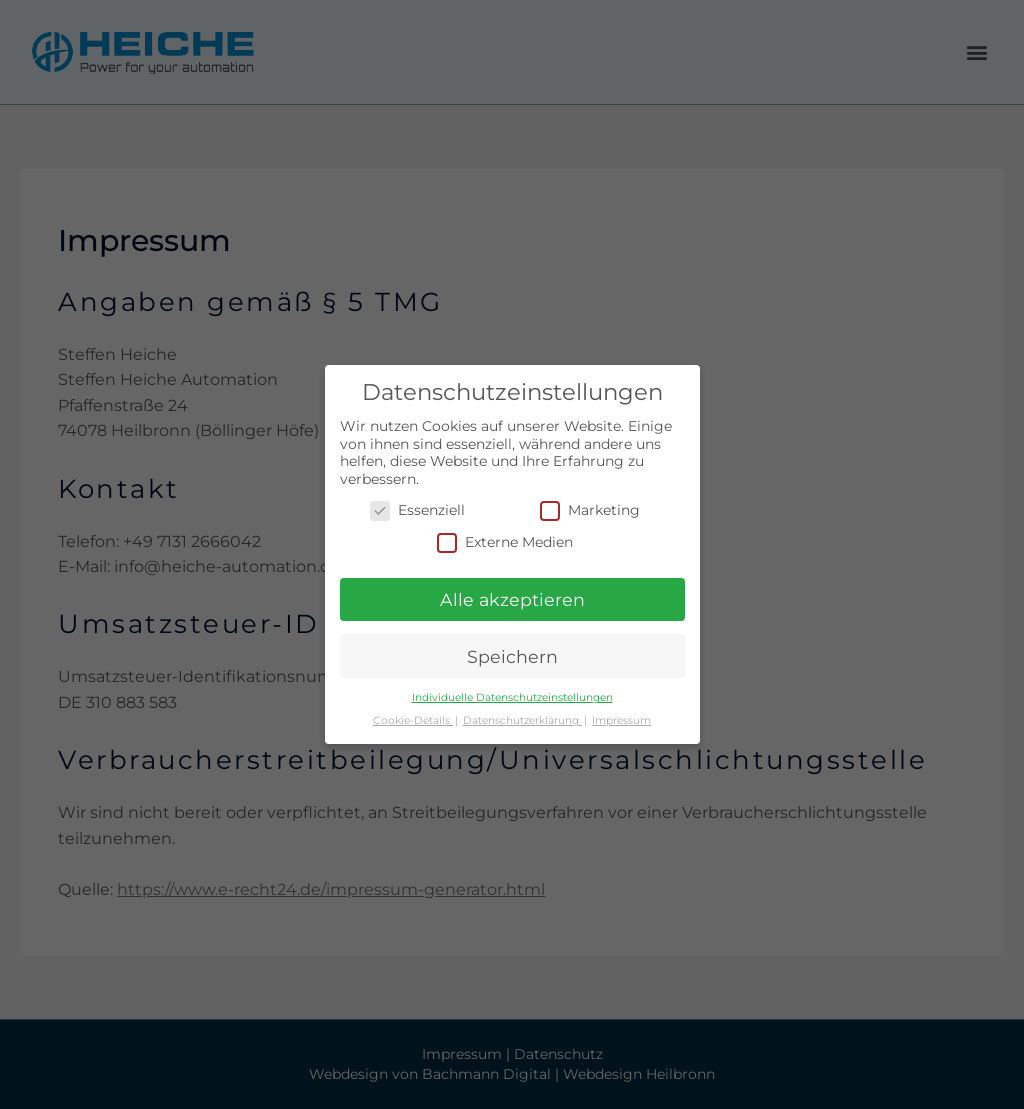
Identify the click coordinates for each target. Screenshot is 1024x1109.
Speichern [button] (512, 656)
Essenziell (417, 510)
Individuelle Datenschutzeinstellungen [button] (512, 697)
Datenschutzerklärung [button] (522, 720)
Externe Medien (505, 542)
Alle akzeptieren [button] (512, 599)
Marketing (590, 510)
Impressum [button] (621, 720)
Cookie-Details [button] (413, 720)
